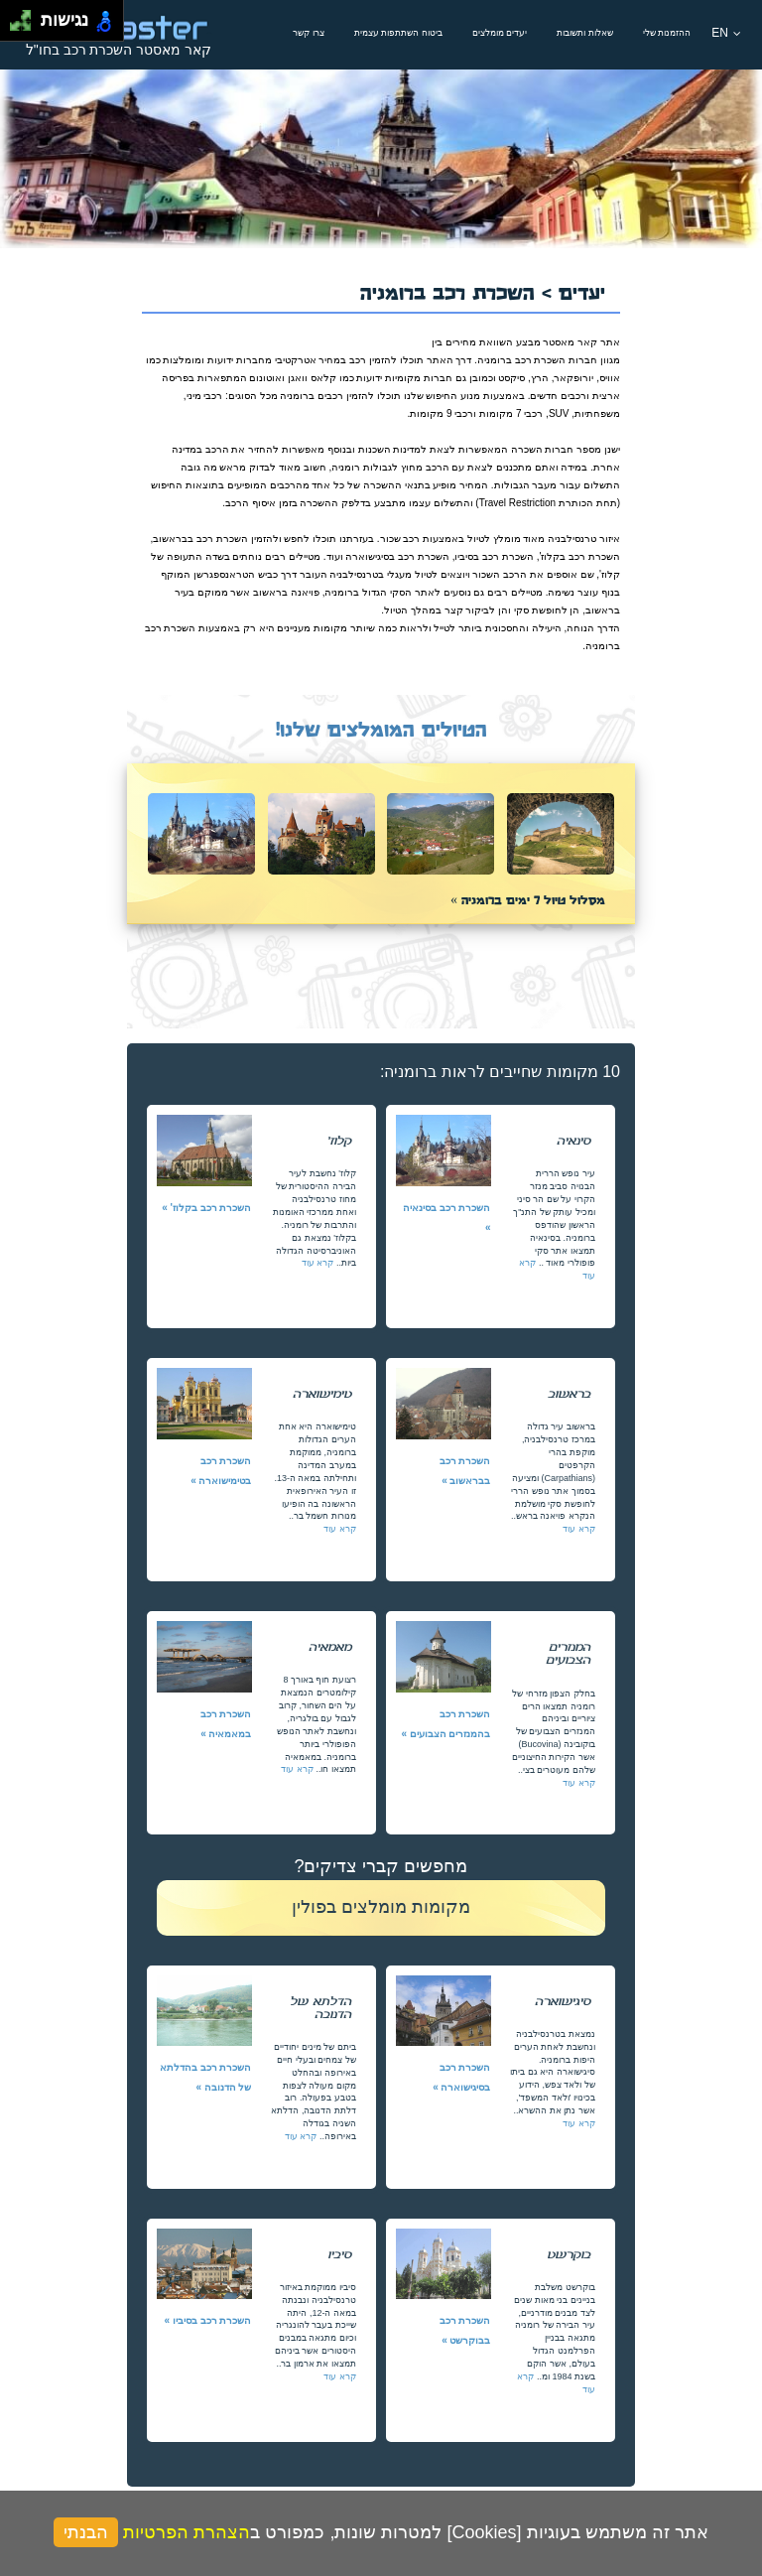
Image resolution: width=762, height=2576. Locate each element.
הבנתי (86, 2532)
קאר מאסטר (570, 342)
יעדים (582, 290)
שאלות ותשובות (585, 33)
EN (726, 33)
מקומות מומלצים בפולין (381, 1907)
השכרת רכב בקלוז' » (206, 1207)
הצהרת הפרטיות (186, 2532)
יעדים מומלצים (500, 33)
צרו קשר (308, 33)
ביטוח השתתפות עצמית (398, 33)
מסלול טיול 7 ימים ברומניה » (527, 898)
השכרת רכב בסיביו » (208, 2320)
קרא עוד (318, 1263)
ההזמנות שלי (667, 33)
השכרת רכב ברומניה (451, 290)
